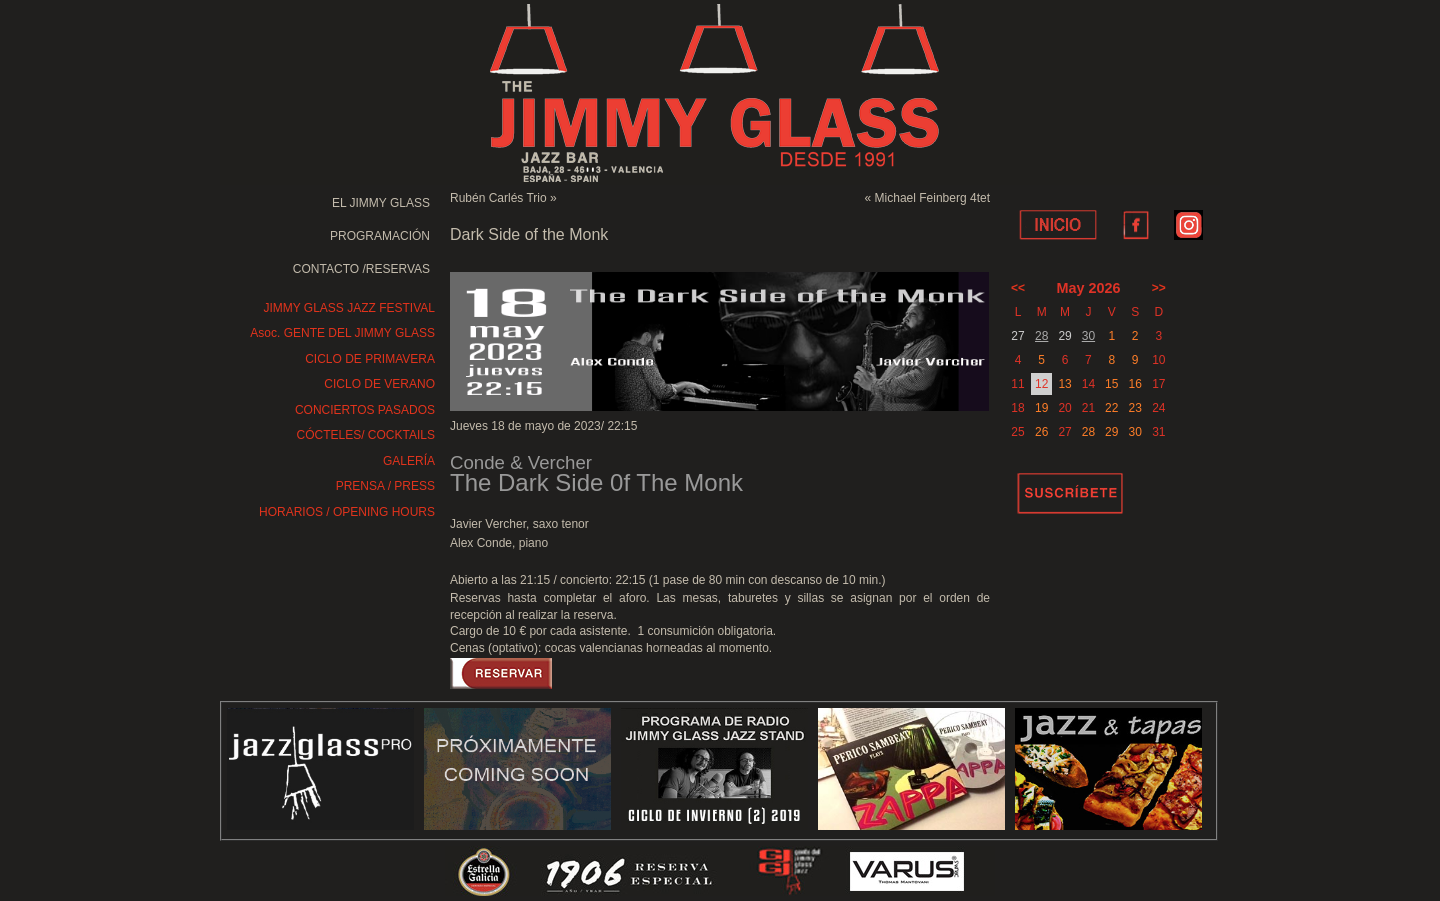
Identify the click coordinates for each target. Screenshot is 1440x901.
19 (1041, 408)
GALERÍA (409, 461)
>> (1159, 288)
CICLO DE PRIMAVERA (370, 359)
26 (1041, 432)
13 (1064, 384)
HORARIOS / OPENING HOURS (347, 512)
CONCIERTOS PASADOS (365, 410)
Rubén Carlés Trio (498, 198)
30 (1088, 336)
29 (1111, 432)
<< (1018, 288)
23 (1134, 408)
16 (1134, 384)
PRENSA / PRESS (385, 486)
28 (1041, 336)
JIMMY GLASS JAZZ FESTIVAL (349, 308)
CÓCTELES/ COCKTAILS (366, 435)
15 (1111, 384)
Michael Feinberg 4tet (932, 198)
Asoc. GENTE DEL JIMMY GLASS (342, 333)
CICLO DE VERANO (379, 384)
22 (1111, 408)
